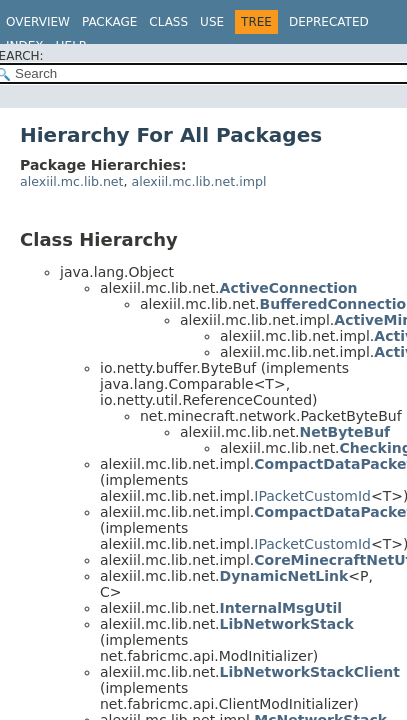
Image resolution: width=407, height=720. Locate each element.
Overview (38, 22)
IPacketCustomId (312, 496)
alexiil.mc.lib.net (72, 181)
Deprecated (329, 22)
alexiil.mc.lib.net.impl (199, 181)
